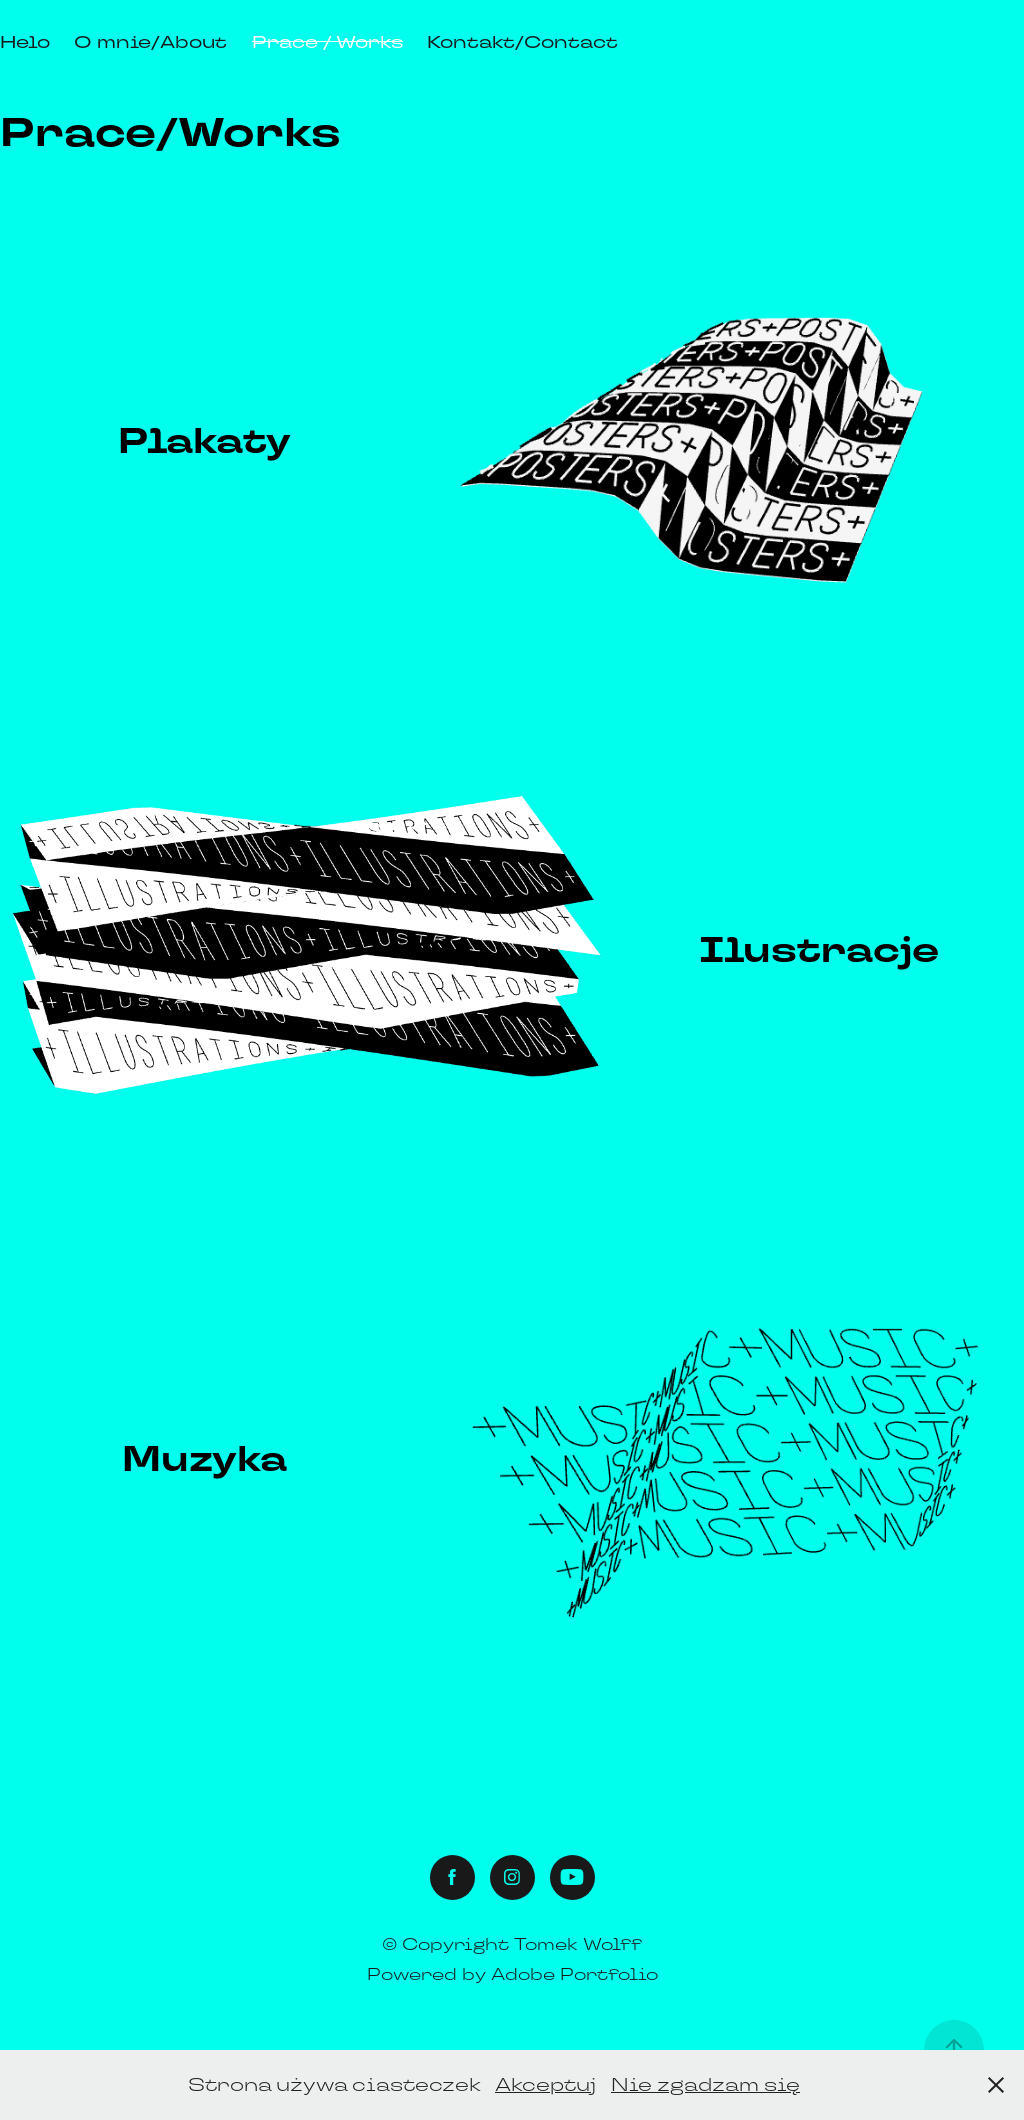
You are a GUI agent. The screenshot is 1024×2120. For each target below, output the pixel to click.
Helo (25, 42)
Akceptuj (545, 2084)
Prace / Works (327, 42)
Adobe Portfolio (574, 1974)
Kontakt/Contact (522, 42)
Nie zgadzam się (705, 2084)
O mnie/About (150, 42)
